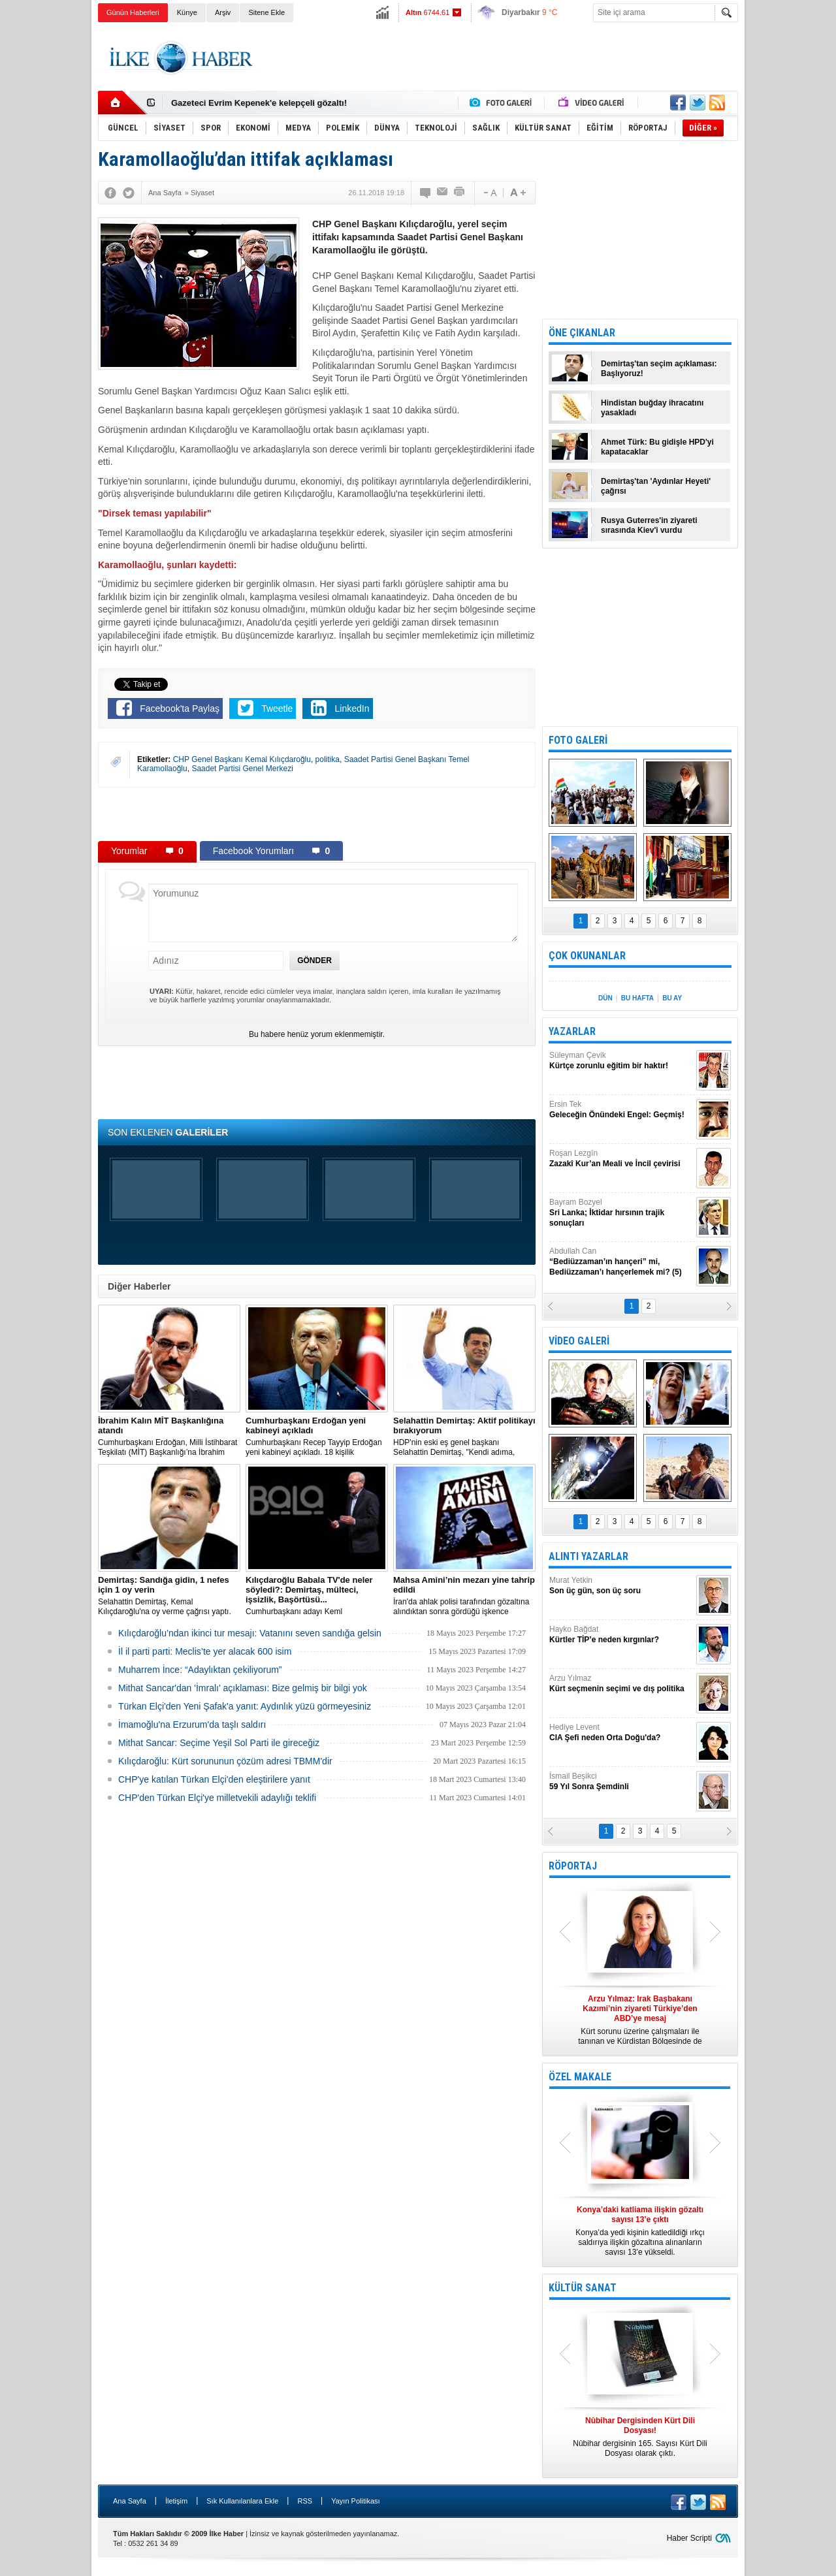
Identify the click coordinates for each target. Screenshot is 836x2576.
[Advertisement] (793, 228)
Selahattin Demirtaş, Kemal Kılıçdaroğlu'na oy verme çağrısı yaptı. (169, 1595)
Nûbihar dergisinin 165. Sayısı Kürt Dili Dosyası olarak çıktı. (640, 2437)
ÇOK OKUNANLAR (587, 955)
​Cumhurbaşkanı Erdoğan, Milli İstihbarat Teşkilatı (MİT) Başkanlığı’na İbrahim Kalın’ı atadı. (169, 1436)
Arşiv (223, 12)
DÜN (605, 998)
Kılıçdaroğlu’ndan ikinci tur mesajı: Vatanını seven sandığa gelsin (249, 1633)
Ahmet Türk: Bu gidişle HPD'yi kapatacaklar (657, 446)
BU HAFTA (637, 998)
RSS (304, 2501)
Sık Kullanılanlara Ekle (242, 2501)
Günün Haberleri (132, 12)
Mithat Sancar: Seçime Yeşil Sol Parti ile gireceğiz (218, 1743)
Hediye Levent (621, 1733)
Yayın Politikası (355, 2501)
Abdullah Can (621, 1262)
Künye (187, 12)
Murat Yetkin (621, 1586)
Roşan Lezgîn (621, 1159)
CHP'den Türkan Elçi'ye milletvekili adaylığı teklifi (217, 1797)
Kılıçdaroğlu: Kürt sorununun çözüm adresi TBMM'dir (225, 1761)
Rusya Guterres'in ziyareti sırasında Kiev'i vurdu (649, 525)
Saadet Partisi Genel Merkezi (242, 768)
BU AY (672, 998)
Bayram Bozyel (621, 1213)
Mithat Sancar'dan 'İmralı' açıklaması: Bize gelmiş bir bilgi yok (242, 1688)
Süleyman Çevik (621, 1061)
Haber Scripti (689, 2538)
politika (327, 759)
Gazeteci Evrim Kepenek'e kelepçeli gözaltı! (259, 103)
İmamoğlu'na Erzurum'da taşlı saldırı (192, 1724)
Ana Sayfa (129, 2501)
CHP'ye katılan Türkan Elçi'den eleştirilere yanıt (214, 1779)
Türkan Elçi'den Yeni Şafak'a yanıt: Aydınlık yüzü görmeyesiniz (244, 1706)
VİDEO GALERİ (579, 1341)
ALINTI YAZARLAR (588, 1556)
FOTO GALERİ (578, 740)
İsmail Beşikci (621, 1782)
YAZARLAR (572, 1031)
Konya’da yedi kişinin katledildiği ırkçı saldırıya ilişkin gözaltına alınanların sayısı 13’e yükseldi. (640, 2231)
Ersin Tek (621, 1110)
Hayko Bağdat (621, 1635)
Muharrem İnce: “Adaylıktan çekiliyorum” (200, 1669)
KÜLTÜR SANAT (583, 2288)
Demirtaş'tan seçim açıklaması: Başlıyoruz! (659, 368)
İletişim (176, 2501)
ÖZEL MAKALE (580, 2077)
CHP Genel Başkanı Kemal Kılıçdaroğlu (242, 759)
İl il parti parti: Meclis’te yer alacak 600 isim (204, 1651)
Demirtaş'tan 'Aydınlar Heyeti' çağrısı (656, 486)
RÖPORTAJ (573, 1866)
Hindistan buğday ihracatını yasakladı (652, 407)
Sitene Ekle (266, 12)
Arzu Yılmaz (621, 1684)
